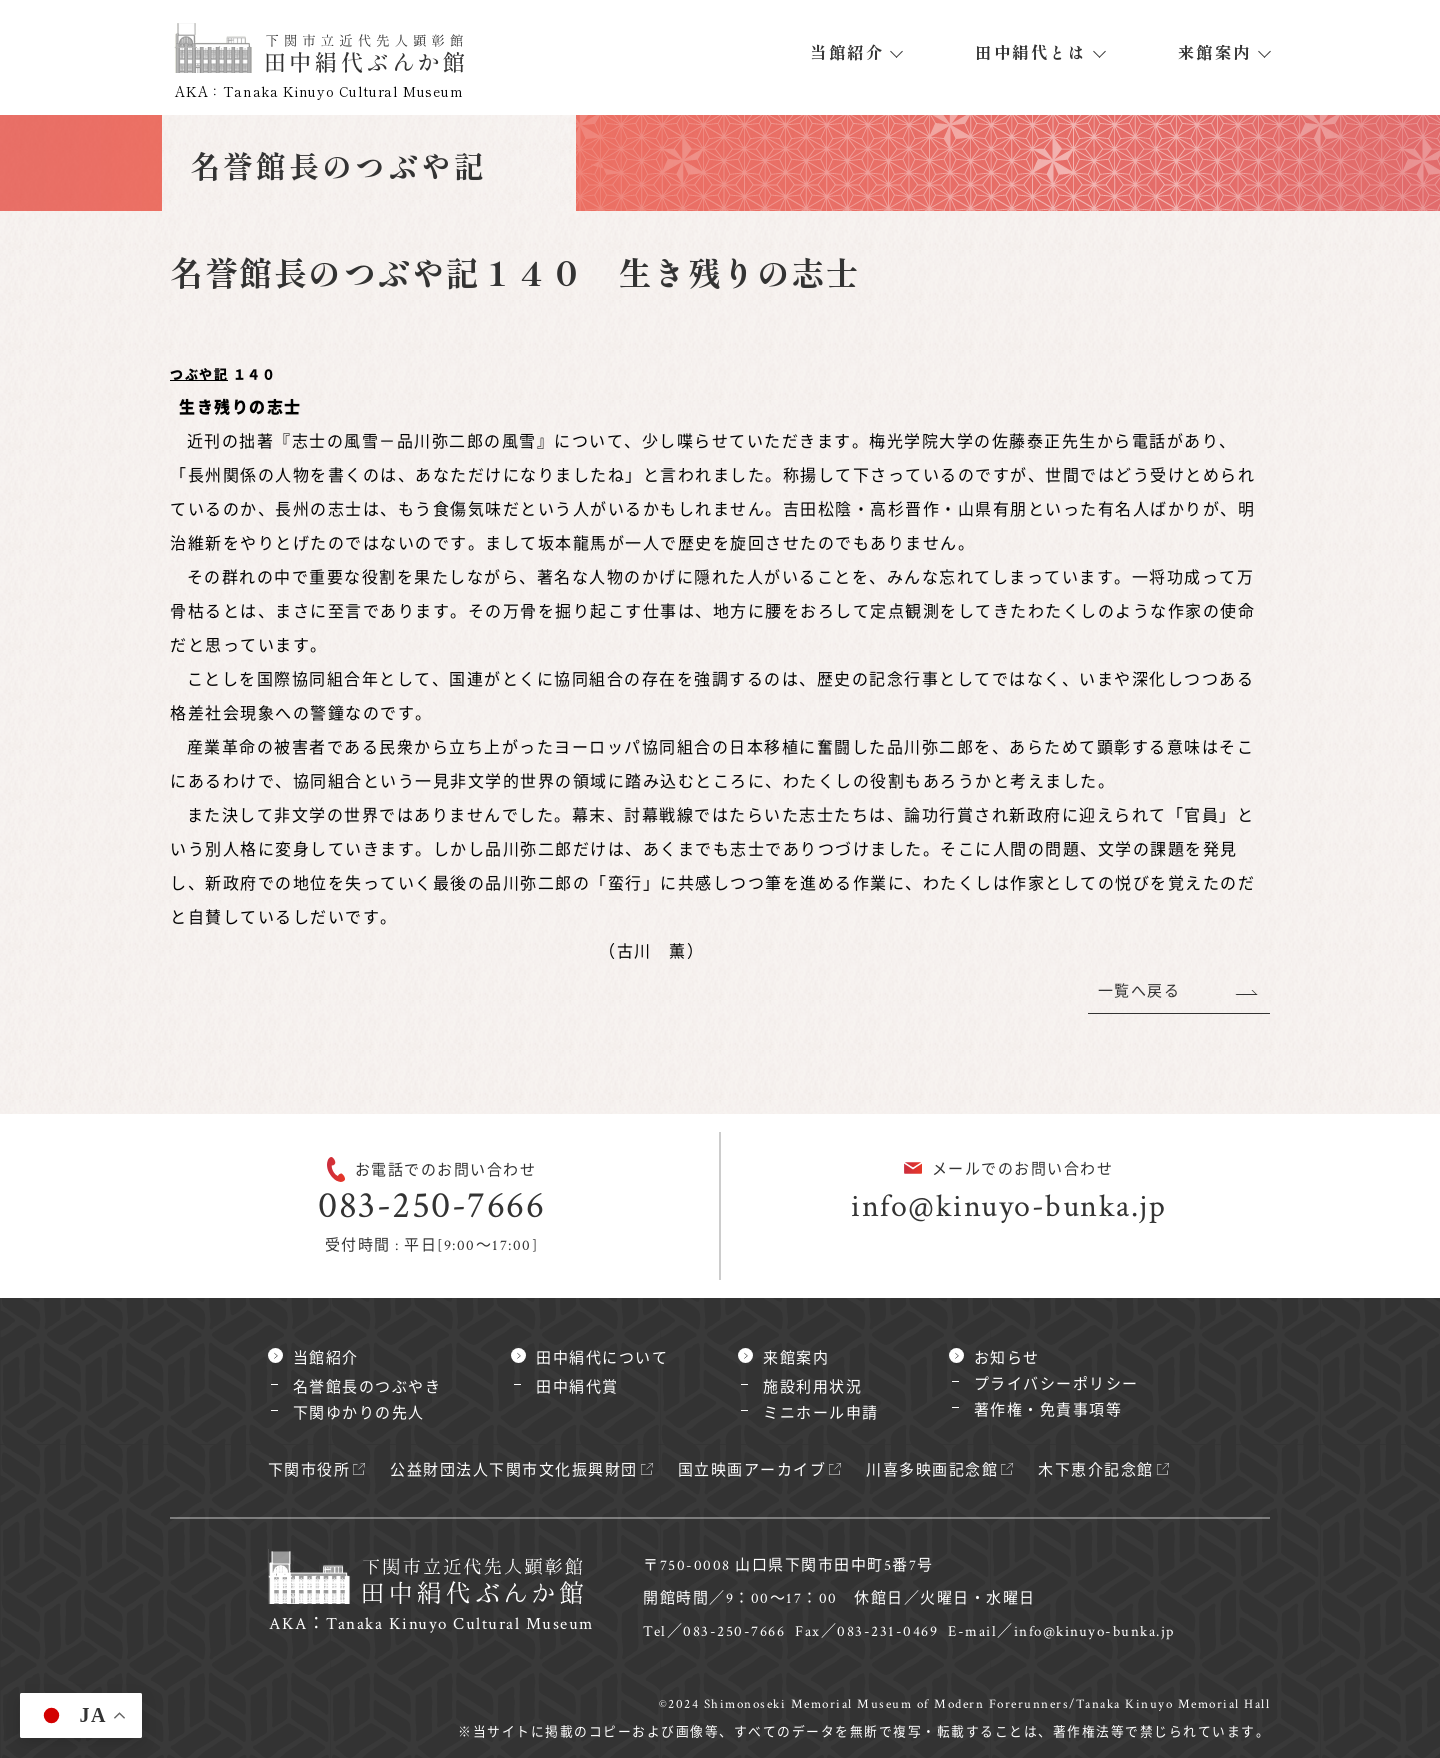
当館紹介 (847, 52)
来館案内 (1215, 52)
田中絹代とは (1030, 52)
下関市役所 (309, 1470)
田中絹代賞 (577, 1387)
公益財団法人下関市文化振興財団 (514, 1470)
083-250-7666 (431, 1205)
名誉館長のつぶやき (367, 1387)
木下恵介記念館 (1096, 1470)
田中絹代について (602, 1358)
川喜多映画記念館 (932, 1470)
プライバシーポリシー (1056, 1384)
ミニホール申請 (821, 1413)
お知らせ (1007, 1358)
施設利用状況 (812, 1387)
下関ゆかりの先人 (359, 1413)
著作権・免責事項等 (1048, 1410)
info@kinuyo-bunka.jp (1008, 1206)
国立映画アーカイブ (752, 1470)
